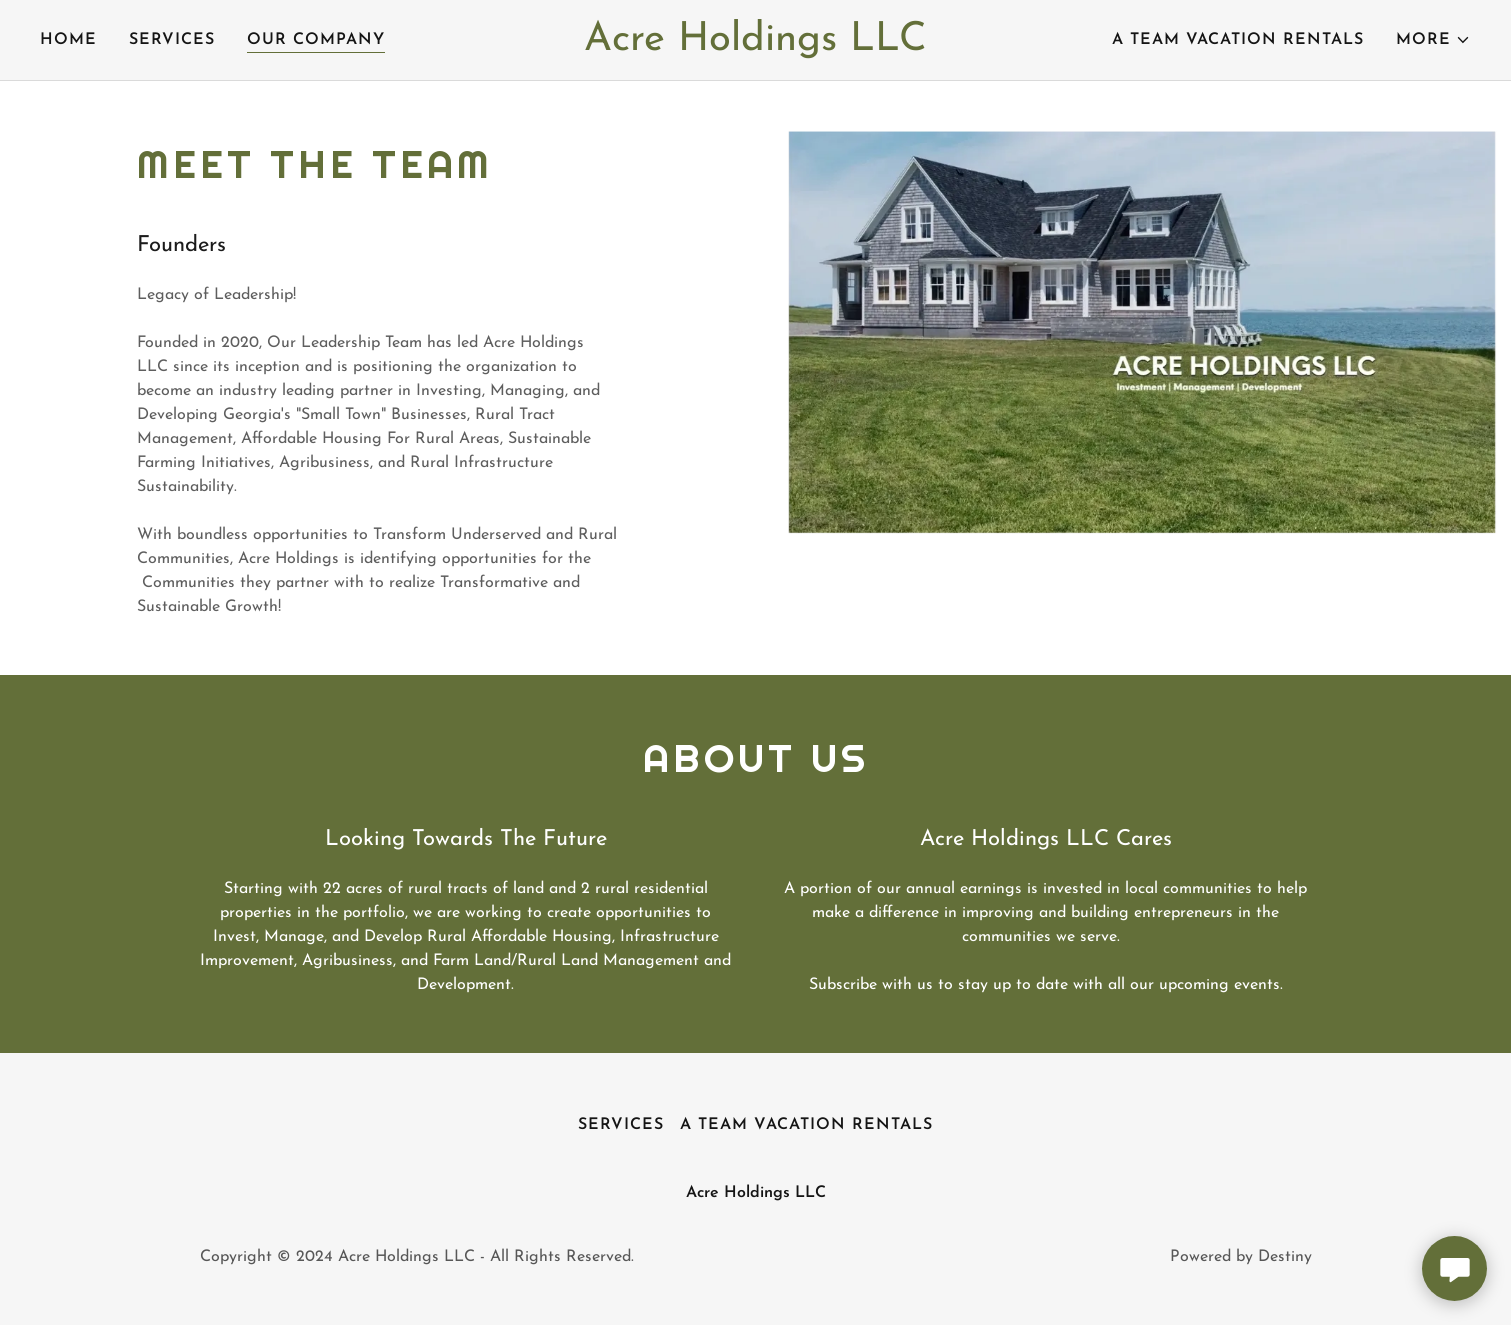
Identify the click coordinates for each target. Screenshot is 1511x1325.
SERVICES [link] (172, 40)
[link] (755, 46)
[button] (1433, 40)
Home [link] (68, 40)
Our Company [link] (316, 40)
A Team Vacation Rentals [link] (1238, 40)
